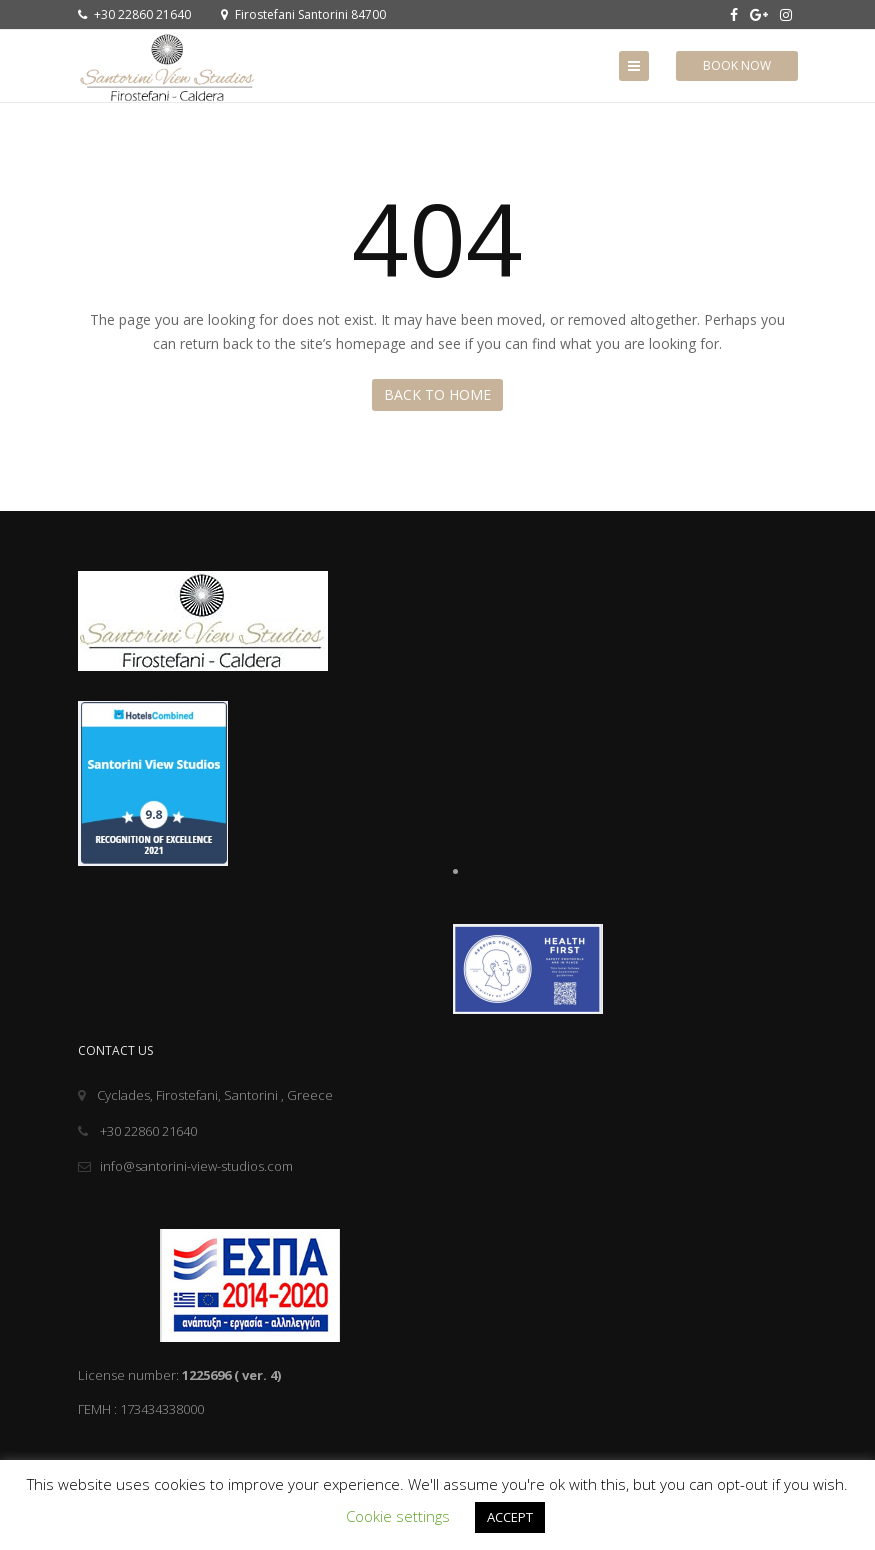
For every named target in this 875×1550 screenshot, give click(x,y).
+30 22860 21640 (134, 14)
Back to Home (437, 394)
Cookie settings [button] (398, 1516)
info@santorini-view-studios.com (185, 1166)
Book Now (737, 65)
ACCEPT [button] (510, 1517)
